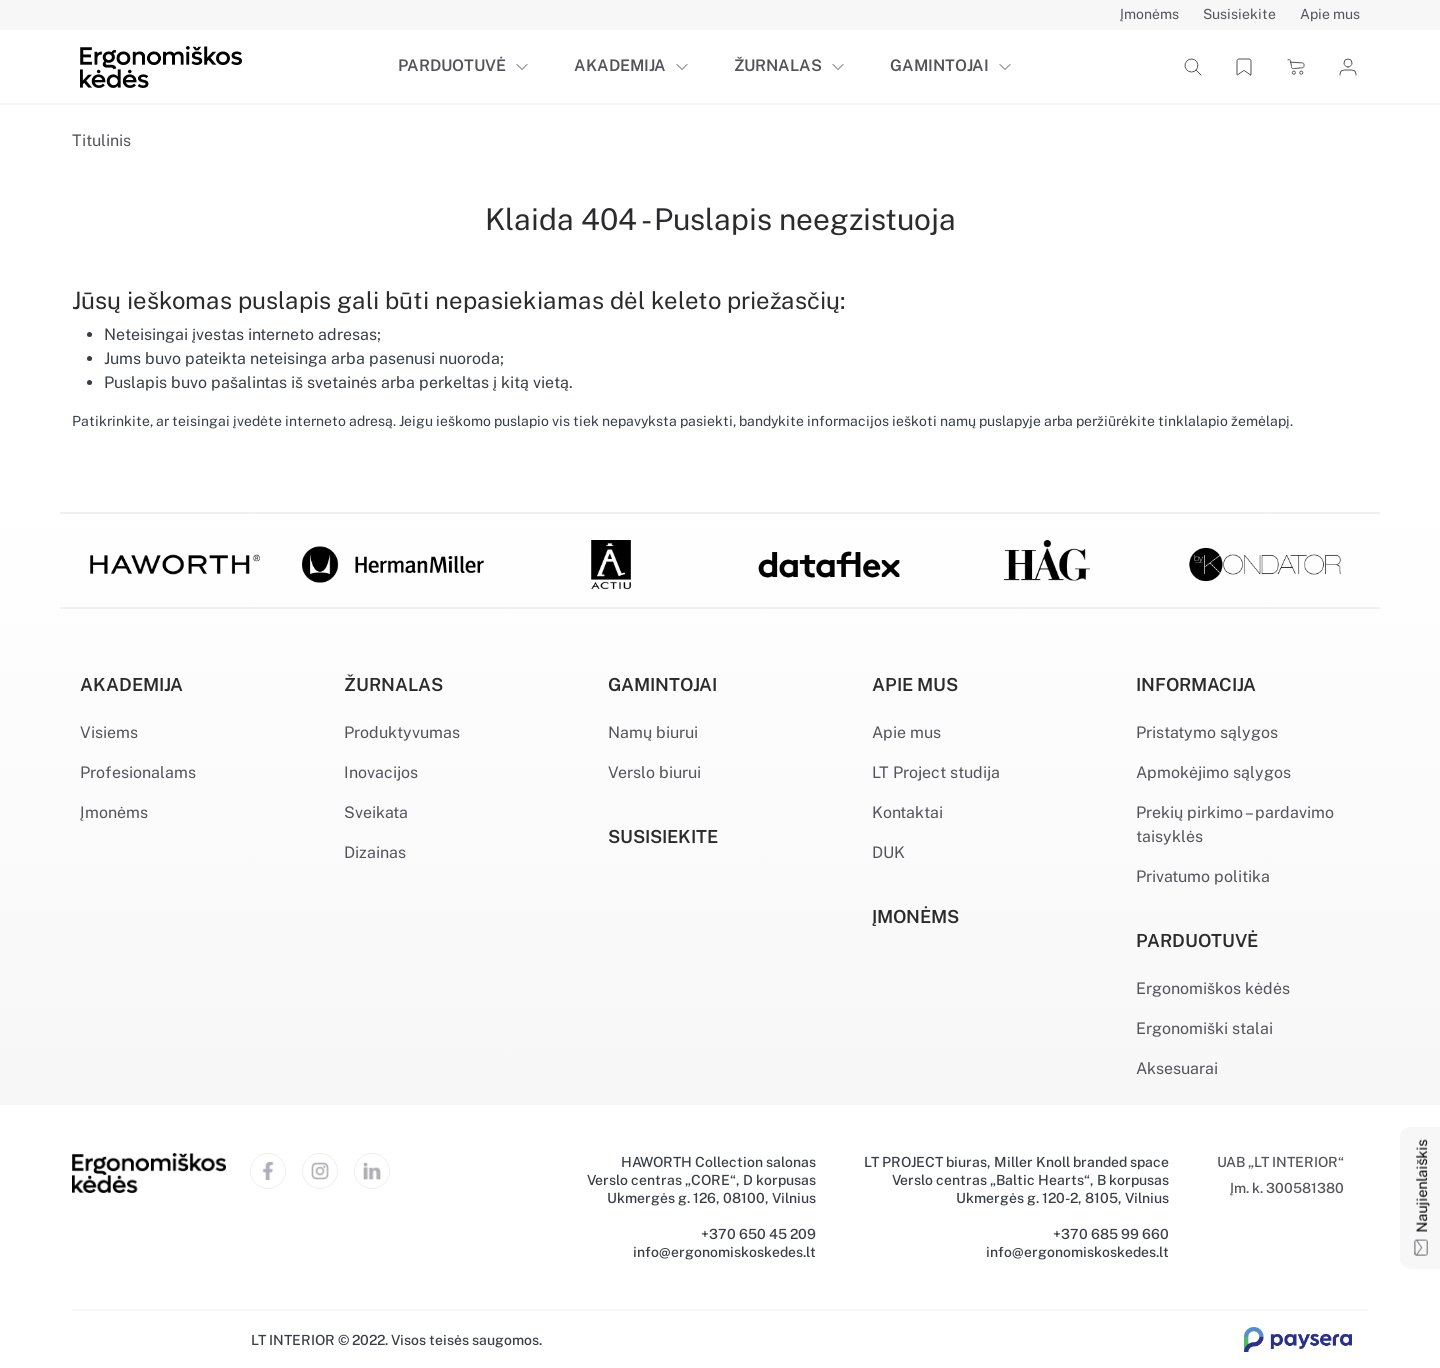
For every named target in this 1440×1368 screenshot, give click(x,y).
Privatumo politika (1203, 876)
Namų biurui (653, 732)
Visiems (109, 732)
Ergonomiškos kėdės (1213, 988)
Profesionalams (138, 772)
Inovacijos (381, 772)
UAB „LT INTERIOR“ (1280, 1162)
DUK (888, 852)
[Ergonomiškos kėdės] (161, 65)
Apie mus (906, 732)
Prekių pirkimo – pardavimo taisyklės (1235, 824)
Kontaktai (907, 812)
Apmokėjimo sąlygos (1213, 772)
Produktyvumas (402, 732)
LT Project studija (936, 772)
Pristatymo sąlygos (1207, 732)
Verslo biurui (654, 772)
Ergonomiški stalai (1204, 1028)
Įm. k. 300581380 (1287, 1188)
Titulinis (101, 140)
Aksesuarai (1177, 1068)
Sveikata (376, 812)
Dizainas (375, 852)
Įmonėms (114, 812)
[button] (526, 67)
